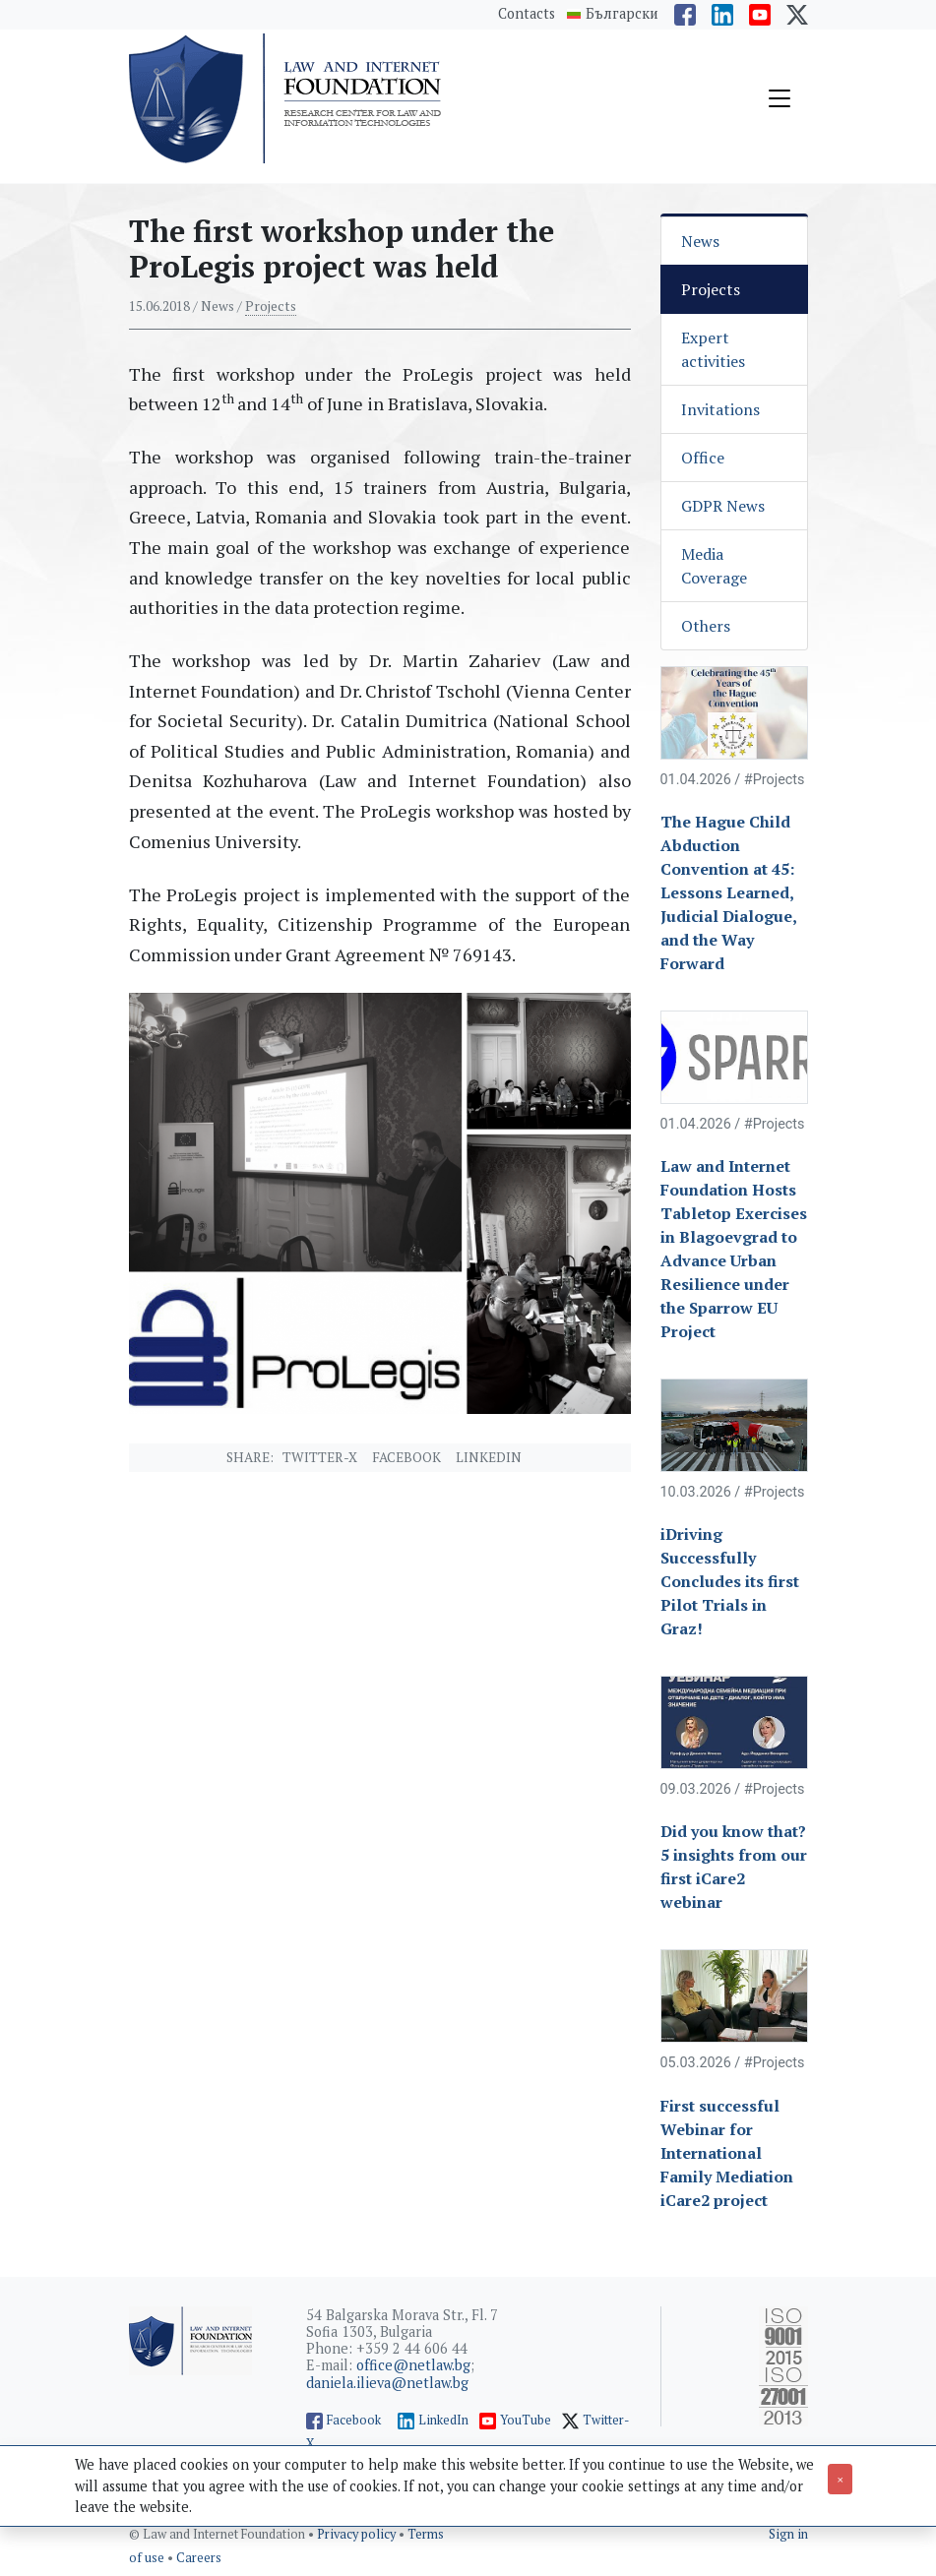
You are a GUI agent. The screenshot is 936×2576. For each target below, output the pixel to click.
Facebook (406, 1457)
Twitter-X (319, 1457)
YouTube (525, 2420)
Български (622, 14)
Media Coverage (714, 565)
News (700, 241)
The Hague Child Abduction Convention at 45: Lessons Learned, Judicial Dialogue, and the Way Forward (728, 892)
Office (702, 457)
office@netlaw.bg (413, 2365)
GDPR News (723, 506)
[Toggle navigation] (779, 98)
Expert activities (713, 349)
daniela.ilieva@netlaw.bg (387, 2382)
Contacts (526, 13)
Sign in (788, 2534)
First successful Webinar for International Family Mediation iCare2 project (726, 2153)
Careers (198, 2557)
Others (705, 626)
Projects (270, 306)
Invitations (720, 409)
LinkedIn (443, 2420)
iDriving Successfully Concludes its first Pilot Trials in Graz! (729, 1581)
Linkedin (489, 1457)
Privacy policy (358, 2534)
